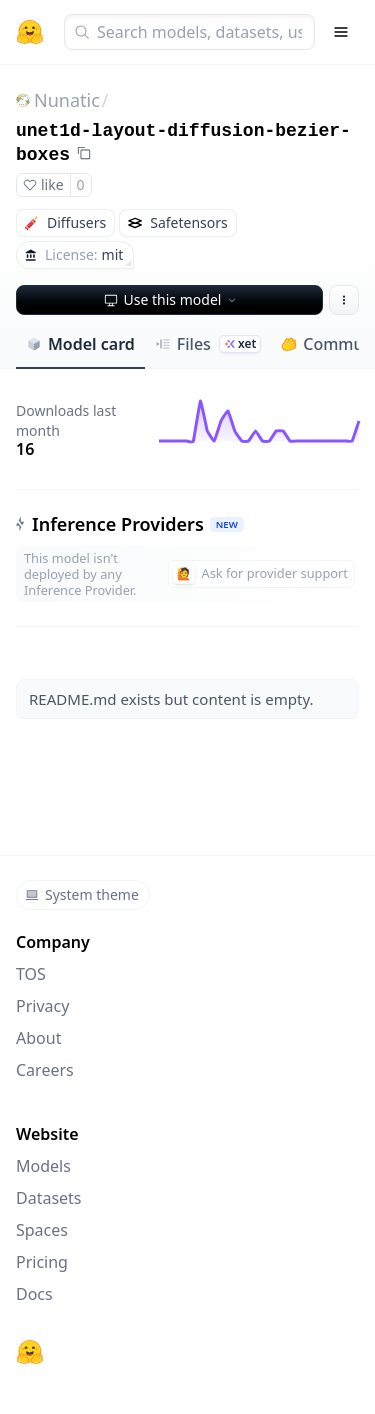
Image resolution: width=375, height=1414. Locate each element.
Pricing (42, 1262)
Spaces (42, 1230)
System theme (82, 894)
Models (43, 1166)
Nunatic (67, 100)
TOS (31, 974)
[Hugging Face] (30, 1352)
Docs (34, 1294)
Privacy (42, 1006)
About (38, 1038)
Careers (45, 1070)
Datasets (49, 1198)
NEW (227, 524)
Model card (80, 344)
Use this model (172, 299)
